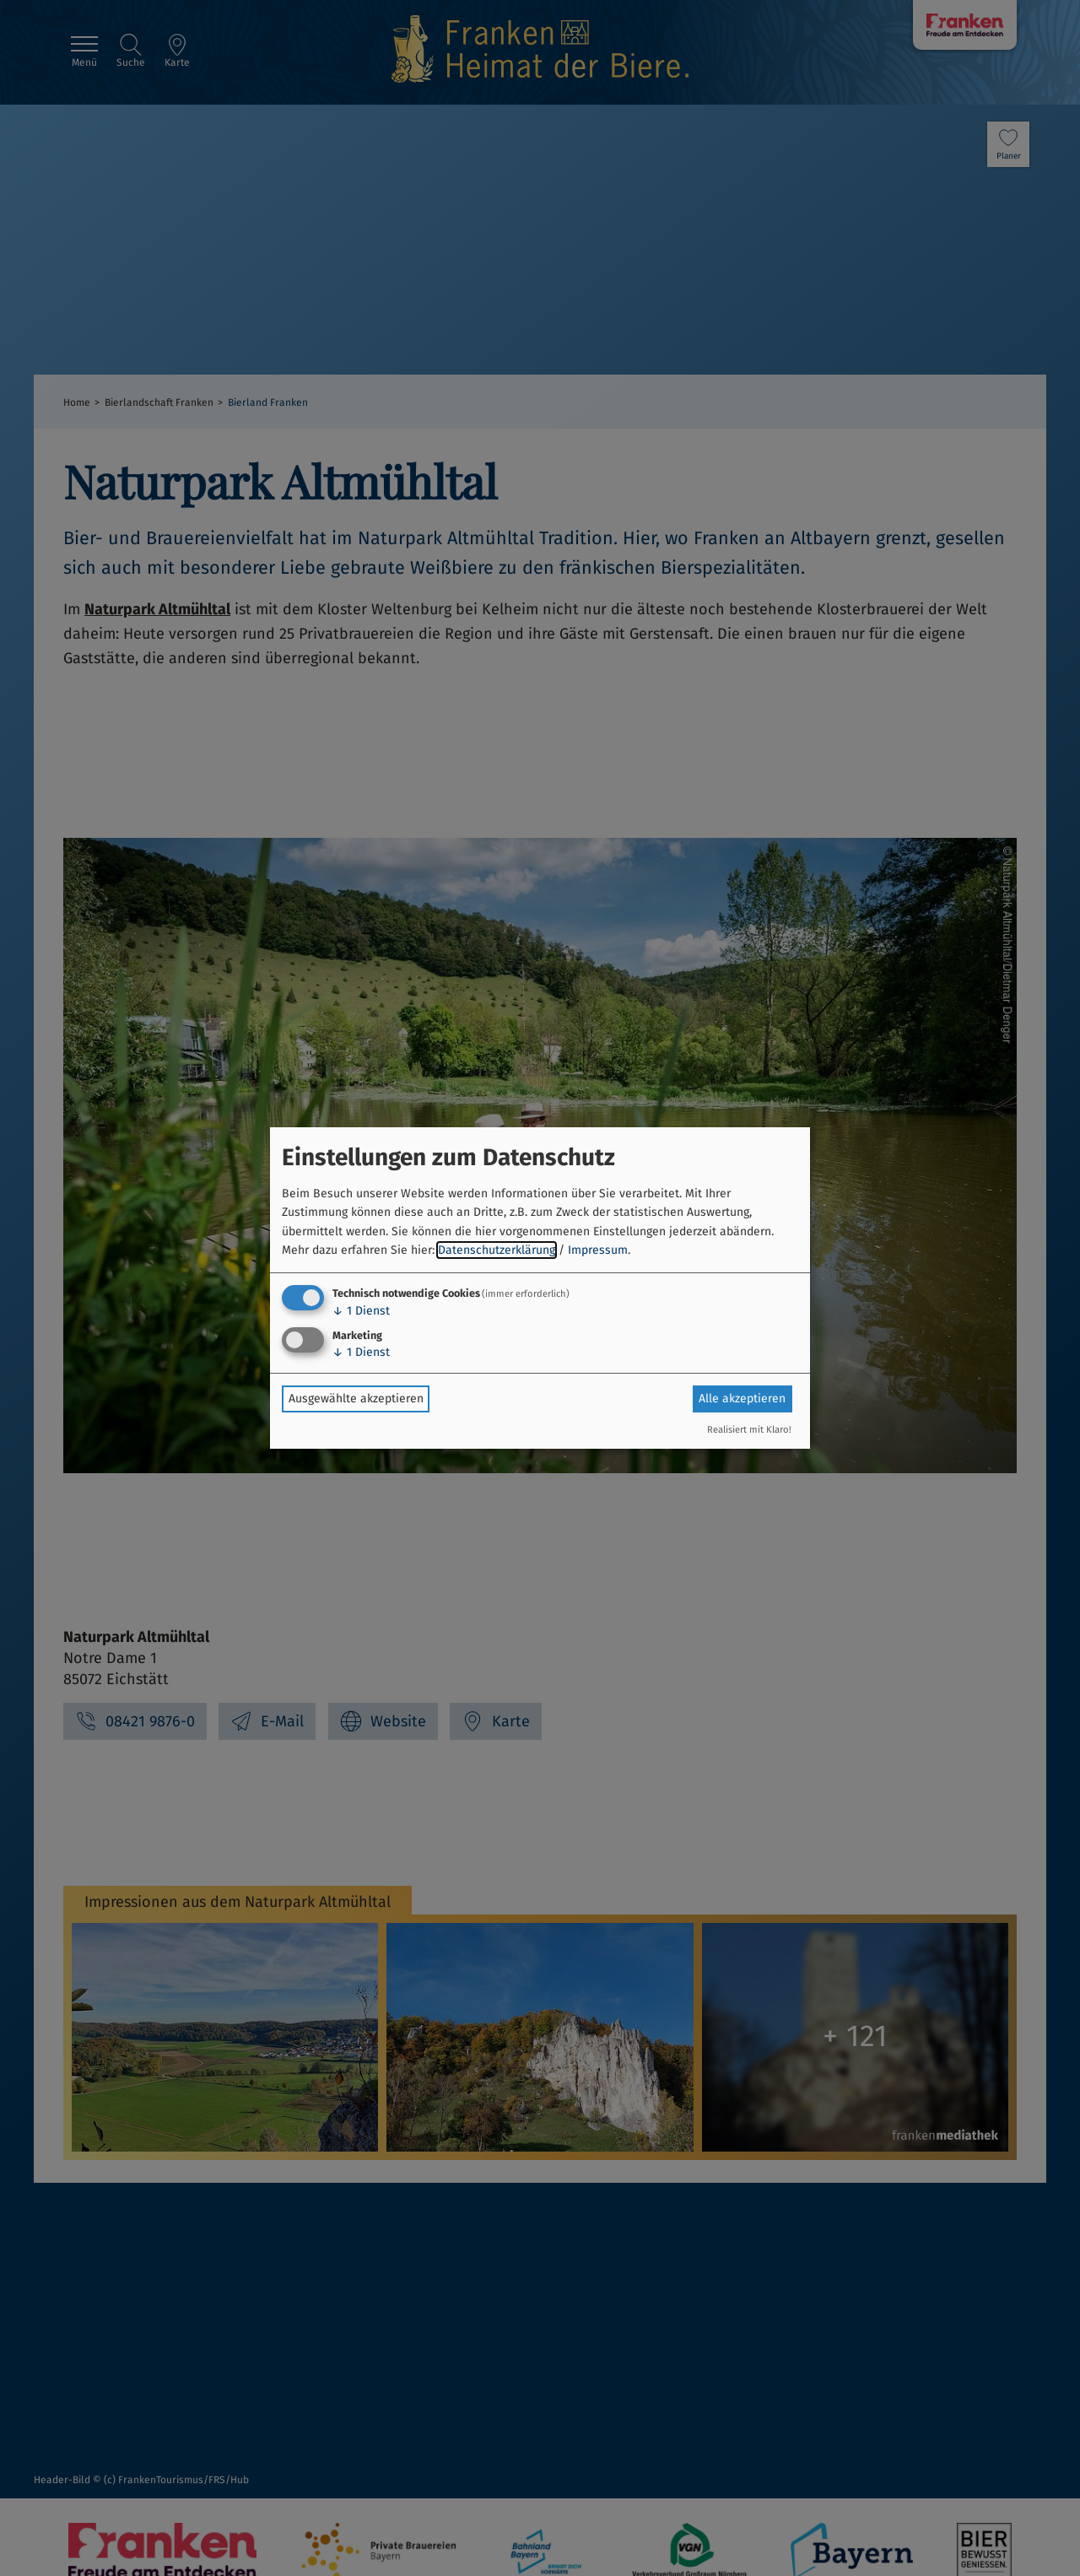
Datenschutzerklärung (496, 1250)
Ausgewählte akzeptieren (356, 1398)
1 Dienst (361, 1311)
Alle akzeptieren (742, 1398)
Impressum (598, 1250)
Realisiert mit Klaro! (749, 1429)
